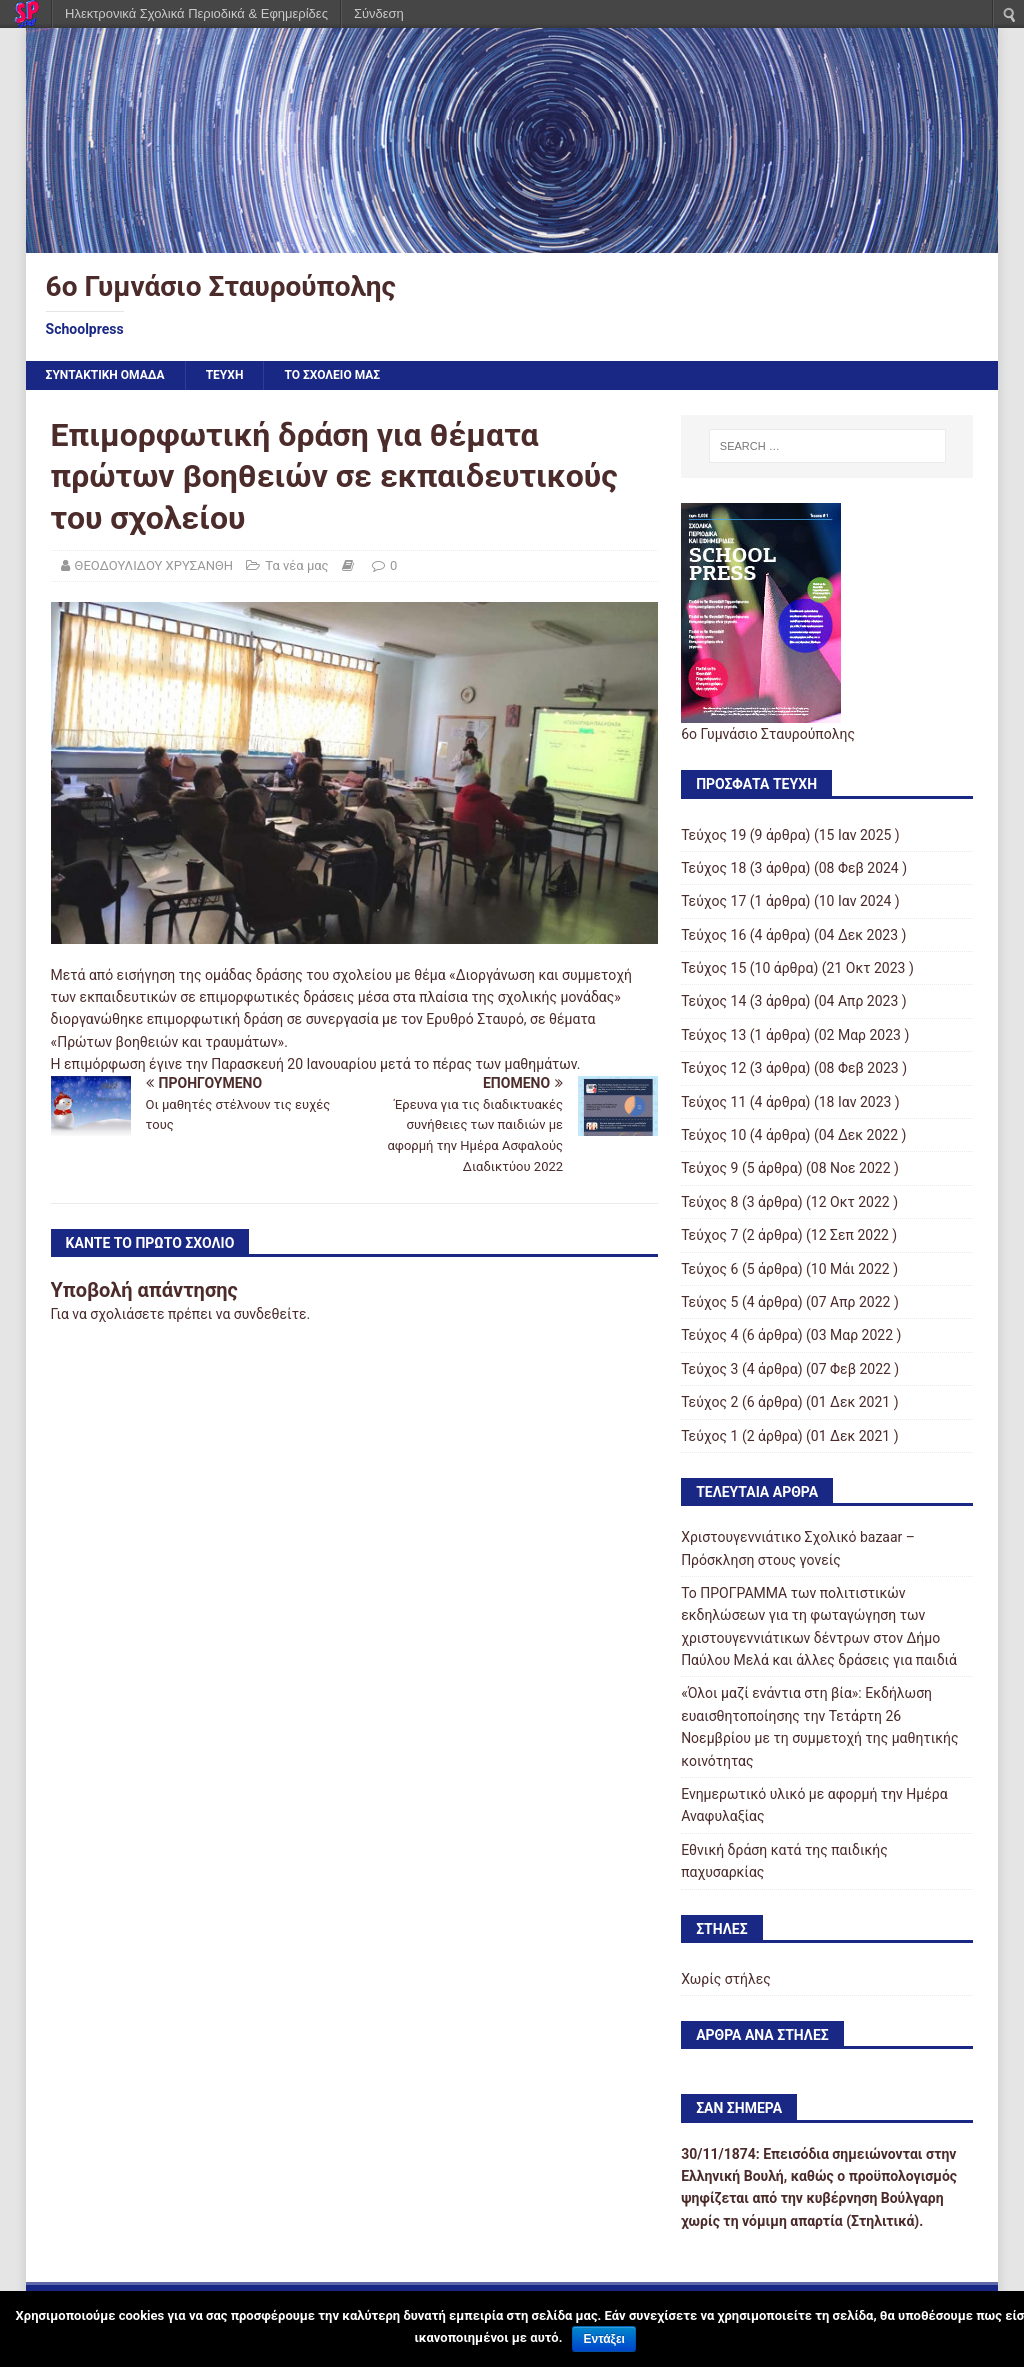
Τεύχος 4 (709, 1335)
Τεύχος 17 (713, 901)
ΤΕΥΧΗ (225, 375)
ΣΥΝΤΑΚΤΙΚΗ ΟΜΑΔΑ (105, 375)
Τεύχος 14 (713, 1001)
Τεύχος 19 (713, 835)
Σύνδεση (379, 13)
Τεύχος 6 (709, 1269)
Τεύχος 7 (709, 1235)
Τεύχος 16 (713, 935)
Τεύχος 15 (713, 968)
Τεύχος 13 (713, 1035)
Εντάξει (603, 2339)
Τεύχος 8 (709, 1202)
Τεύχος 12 (713, 1068)
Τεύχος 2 (709, 1402)
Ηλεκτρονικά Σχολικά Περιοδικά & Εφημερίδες (196, 13)
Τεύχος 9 (709, 1168)
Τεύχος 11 (713, 1102)
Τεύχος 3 (709, 1369)
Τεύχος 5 (709, 1302)
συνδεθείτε (270, 1314)
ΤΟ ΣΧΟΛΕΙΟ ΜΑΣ (332, 375)
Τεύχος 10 (713, 1135)
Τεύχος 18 (713, 868)
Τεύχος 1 (709, 1436)
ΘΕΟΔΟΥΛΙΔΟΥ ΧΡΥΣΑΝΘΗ (154, 565)
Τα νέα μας (296, 565)
